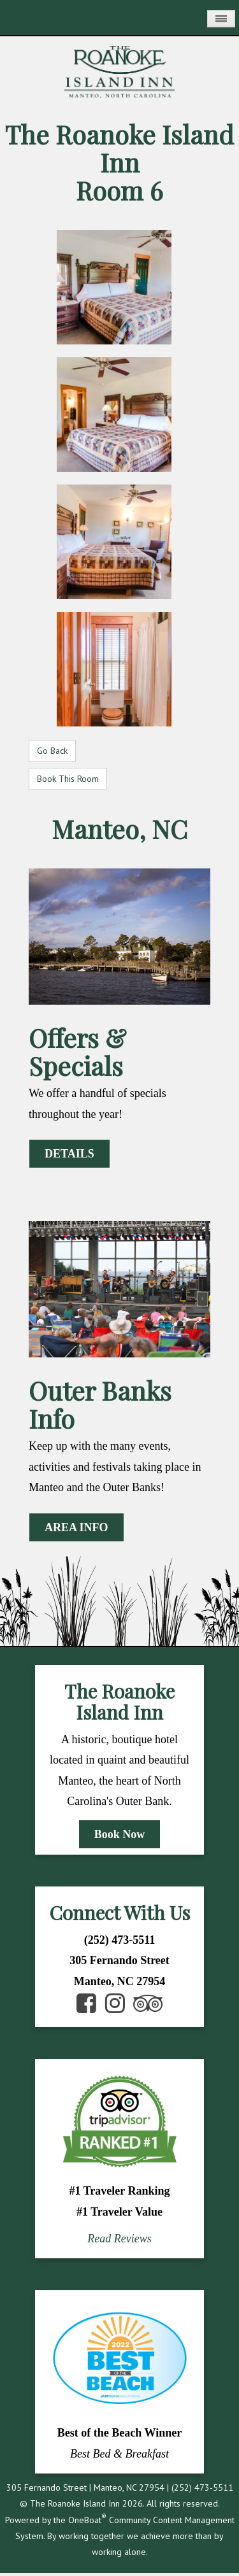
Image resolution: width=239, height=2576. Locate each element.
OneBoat (87, 2520)
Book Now (119, 1834)
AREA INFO (76, 1527)
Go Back (52, 750)
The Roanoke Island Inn (119, 148)
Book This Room (68, 778)
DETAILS (69, 1153)
